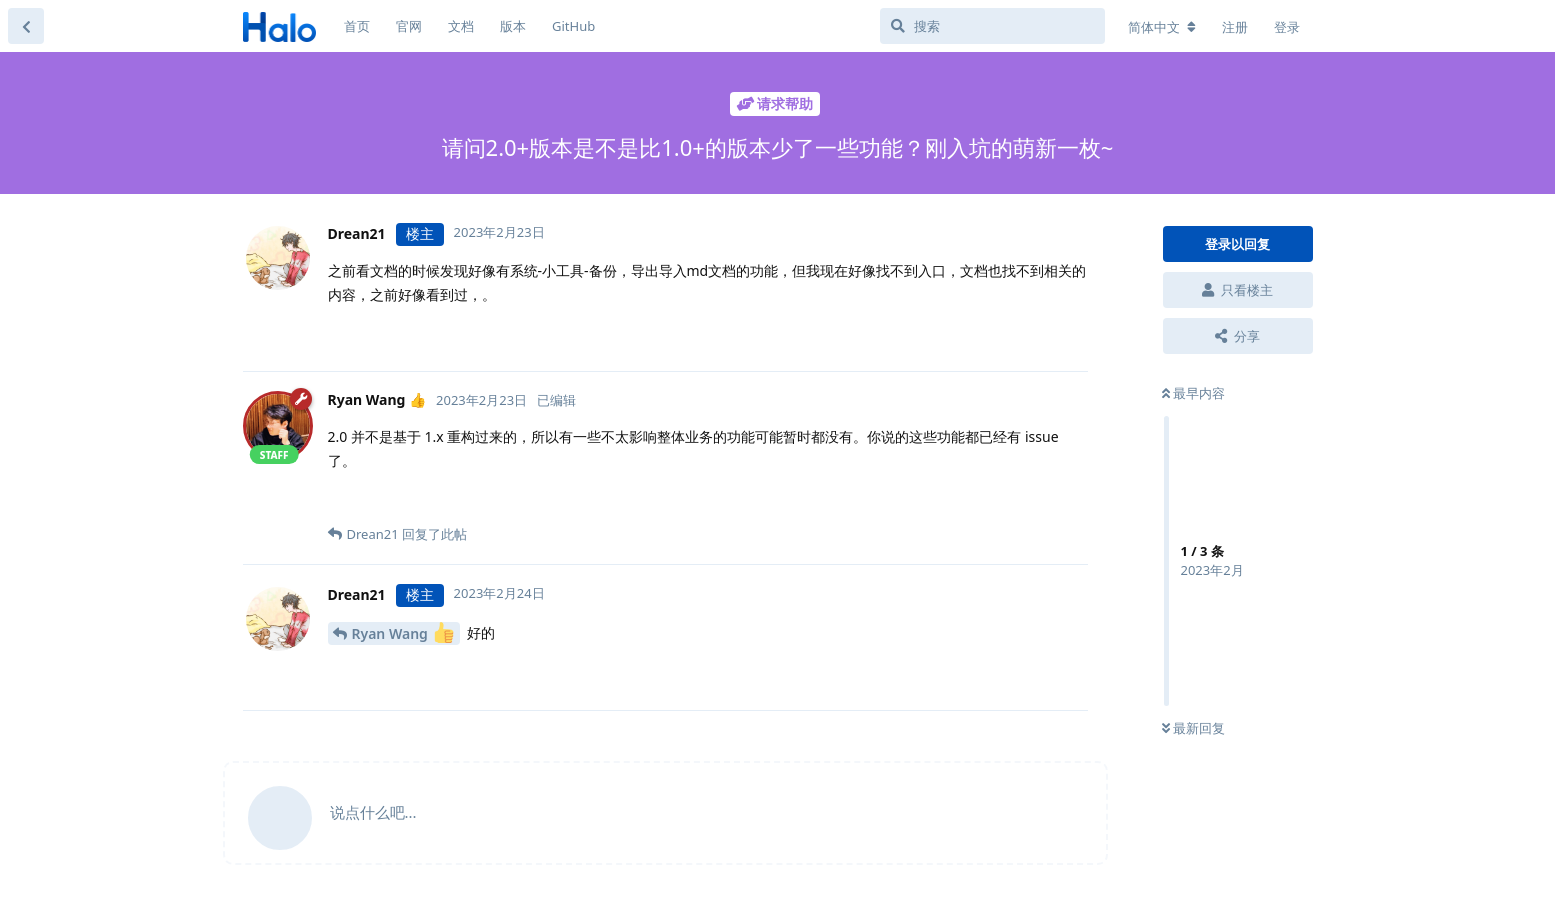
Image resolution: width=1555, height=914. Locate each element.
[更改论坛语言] (1162, 27)
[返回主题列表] (26, 26)
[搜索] (992, 26)
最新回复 (1193, 728)
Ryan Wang (403, 632)
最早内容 (1193, 393)
